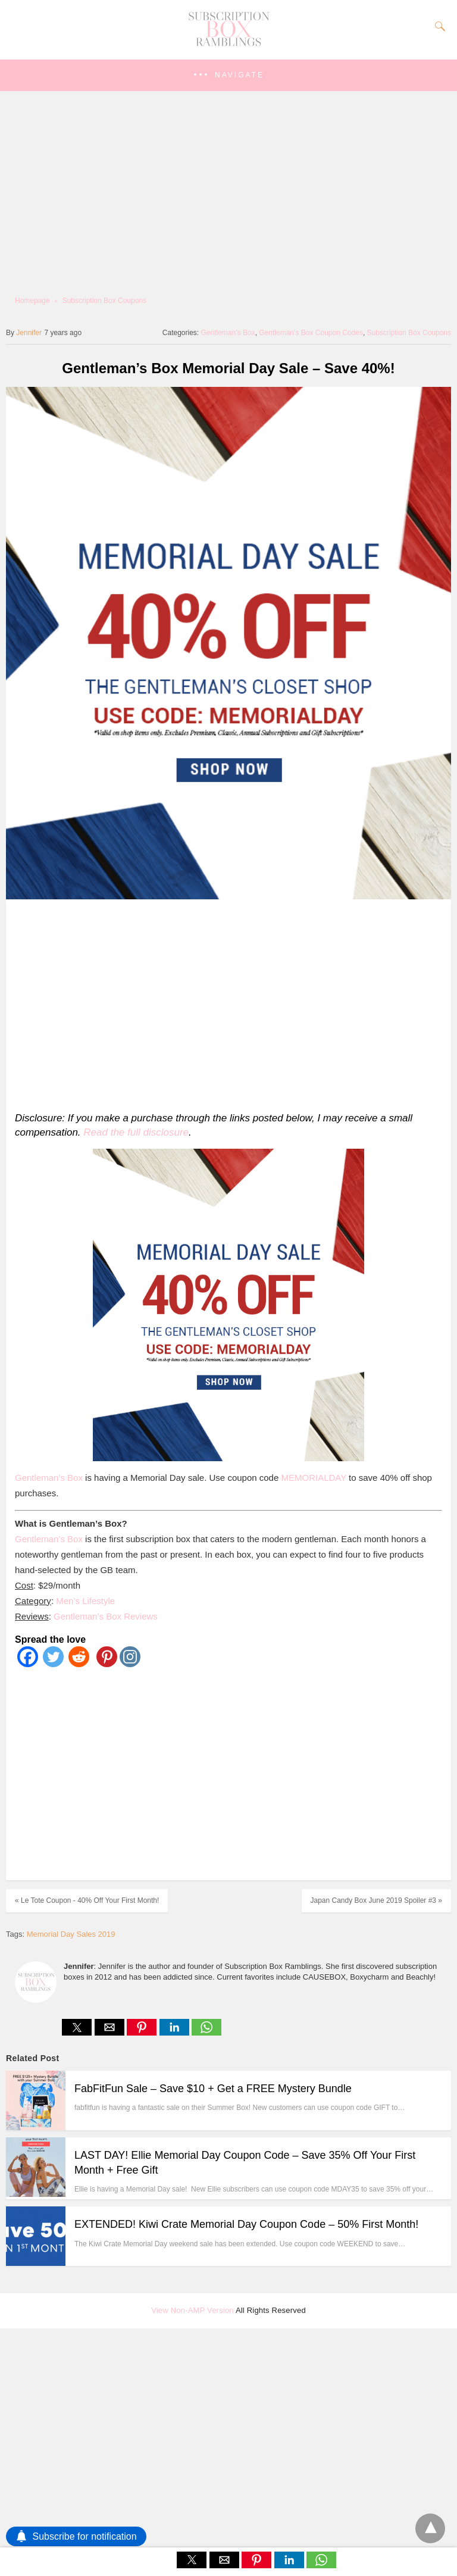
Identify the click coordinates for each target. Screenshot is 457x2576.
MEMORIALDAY (313, 1478)
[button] (228, 75)
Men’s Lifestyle (85, 1601)
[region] (224, 1003)
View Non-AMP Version (192, 2310)
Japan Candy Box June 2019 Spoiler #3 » (377, 1900)
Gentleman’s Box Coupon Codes (311, 333)
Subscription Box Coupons (104, 300)
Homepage (32, 300)
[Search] (437, 26)
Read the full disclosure (136, 1132)
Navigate (239, 75)
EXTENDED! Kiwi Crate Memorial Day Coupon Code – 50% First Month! (246, 2224)
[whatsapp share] (206, 2032)
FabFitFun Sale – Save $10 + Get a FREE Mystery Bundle (213, 2088)
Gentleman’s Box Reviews (106, 1616)
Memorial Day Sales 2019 (71, 1934)
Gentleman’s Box (228, 333)
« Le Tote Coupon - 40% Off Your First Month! (87, 1900)
